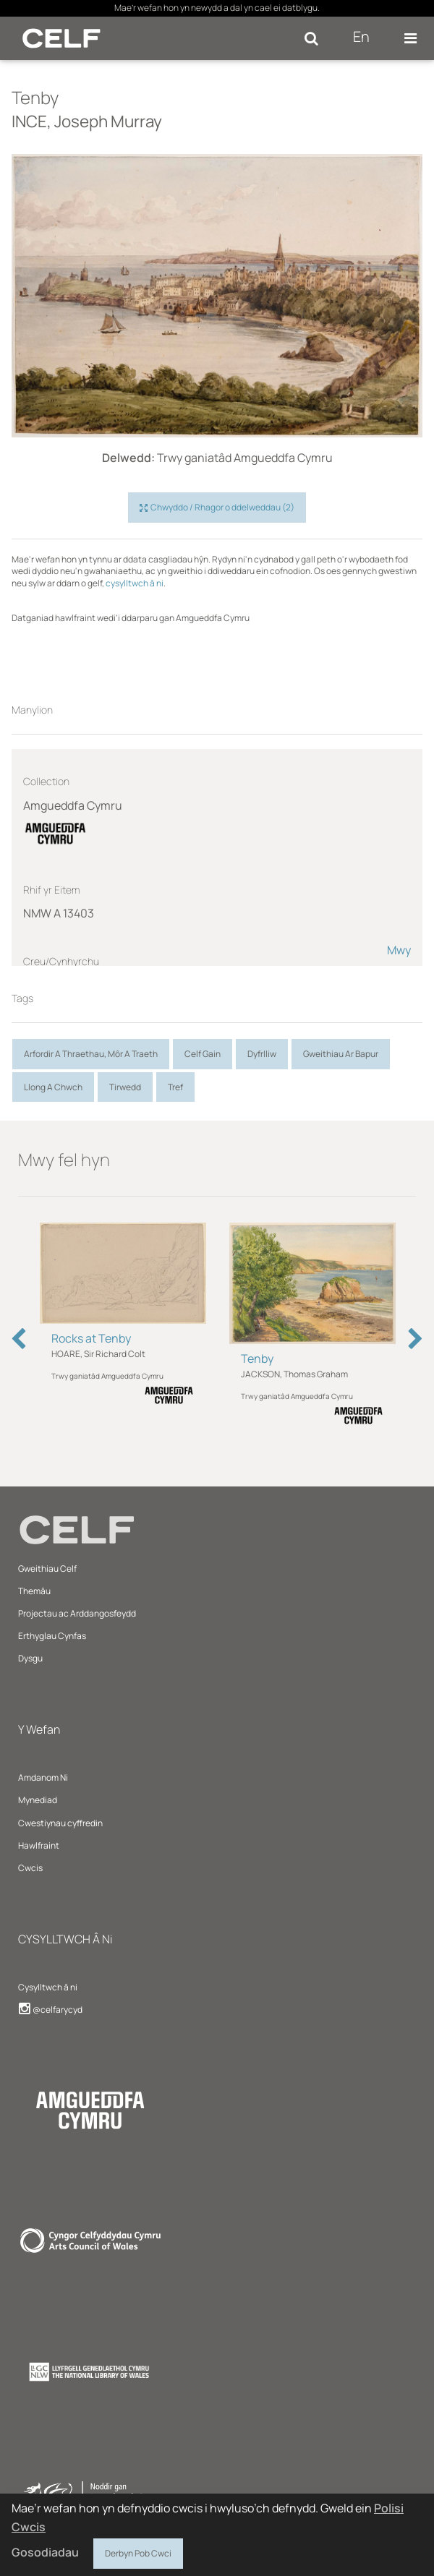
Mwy (399, 950)
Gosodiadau (45, 2552)
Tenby (257, 1358)
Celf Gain (202, 1054)
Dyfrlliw (261, 1054)
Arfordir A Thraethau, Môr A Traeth (91, 1054)
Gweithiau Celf (47, 1568)
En (361, 36)
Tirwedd (125, 1087)
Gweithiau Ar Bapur (340, 1054)
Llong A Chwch (53, 1087)
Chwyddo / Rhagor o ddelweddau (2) (217, 507)
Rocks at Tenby (91, 1338)
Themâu (34, 1591)
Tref (175, 1087)
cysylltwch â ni (134, 583)
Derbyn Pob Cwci (138, 2551)
